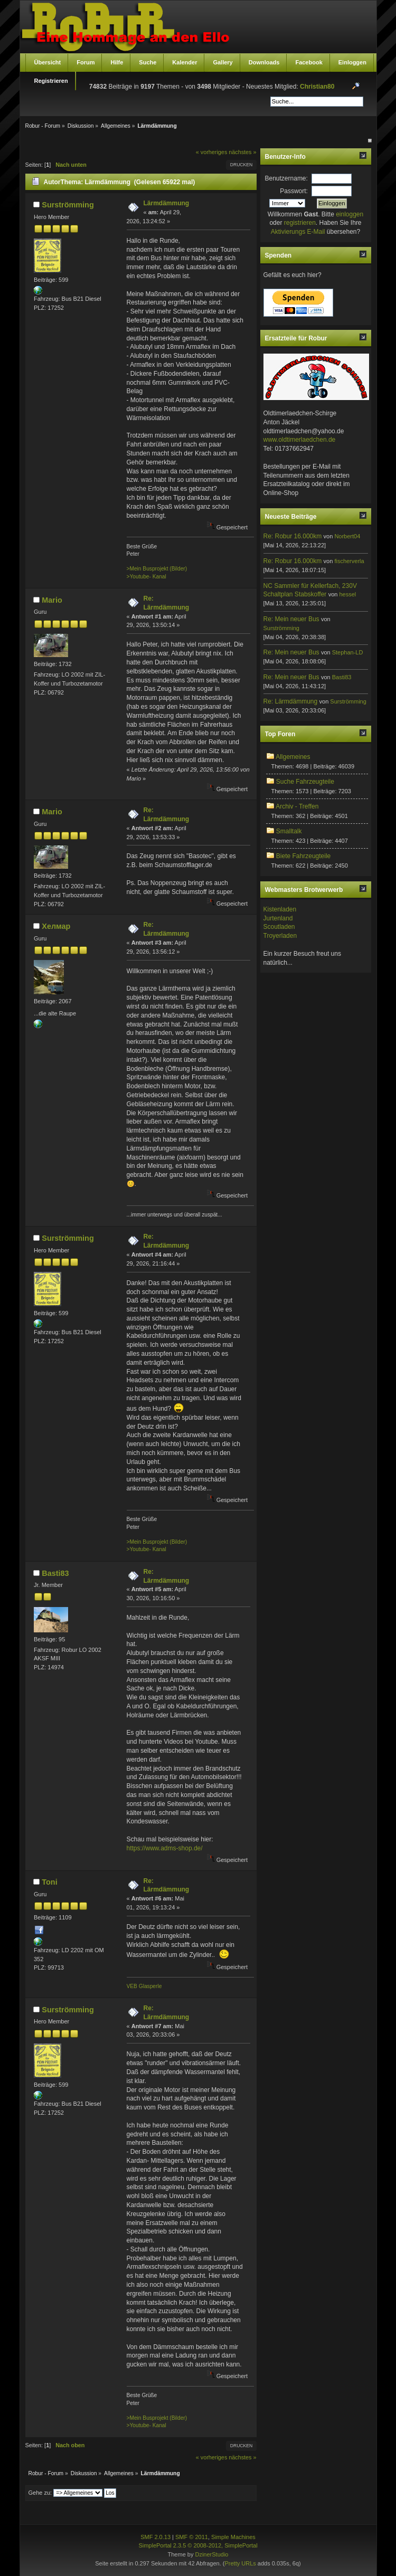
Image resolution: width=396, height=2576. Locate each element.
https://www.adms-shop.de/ (165, 1848)
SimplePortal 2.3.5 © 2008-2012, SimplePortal (197, 2545)
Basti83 (55, 1573)
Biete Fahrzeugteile (303, 856)
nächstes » (242, 152)
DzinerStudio (211, 2554)
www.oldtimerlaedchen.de (299, 439)
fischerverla (349, 561)
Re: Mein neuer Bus (291, 619)
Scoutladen (279, 926)
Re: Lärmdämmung (290, 701)
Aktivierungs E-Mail (298, 231)
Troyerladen (280, 935)
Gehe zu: (40, 2492)
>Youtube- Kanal (146, 576)
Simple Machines (233, 2537)
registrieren (300, 222)
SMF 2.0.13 (155, 2537)
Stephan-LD (347, 652)
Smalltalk (289, 831)
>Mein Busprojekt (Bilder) (157, 569)
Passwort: (294, 191)
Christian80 (317, 86)
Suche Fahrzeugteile (305, 781)
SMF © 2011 (191, 2537)
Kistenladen (280, 909)
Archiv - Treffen (297, 806)
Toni (49, 1882)
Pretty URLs (240, 2563)
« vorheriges (211, 152)
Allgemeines (293, 757)
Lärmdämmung (167, 203)
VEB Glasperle (144, 1986)
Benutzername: (286, 178)
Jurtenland (278, 918)
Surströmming (67, 205)
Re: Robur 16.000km (292, 536)
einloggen (349, 214)
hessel (347, 594)
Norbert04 (347, 536)
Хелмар (56, 926)
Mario (52, 600)
